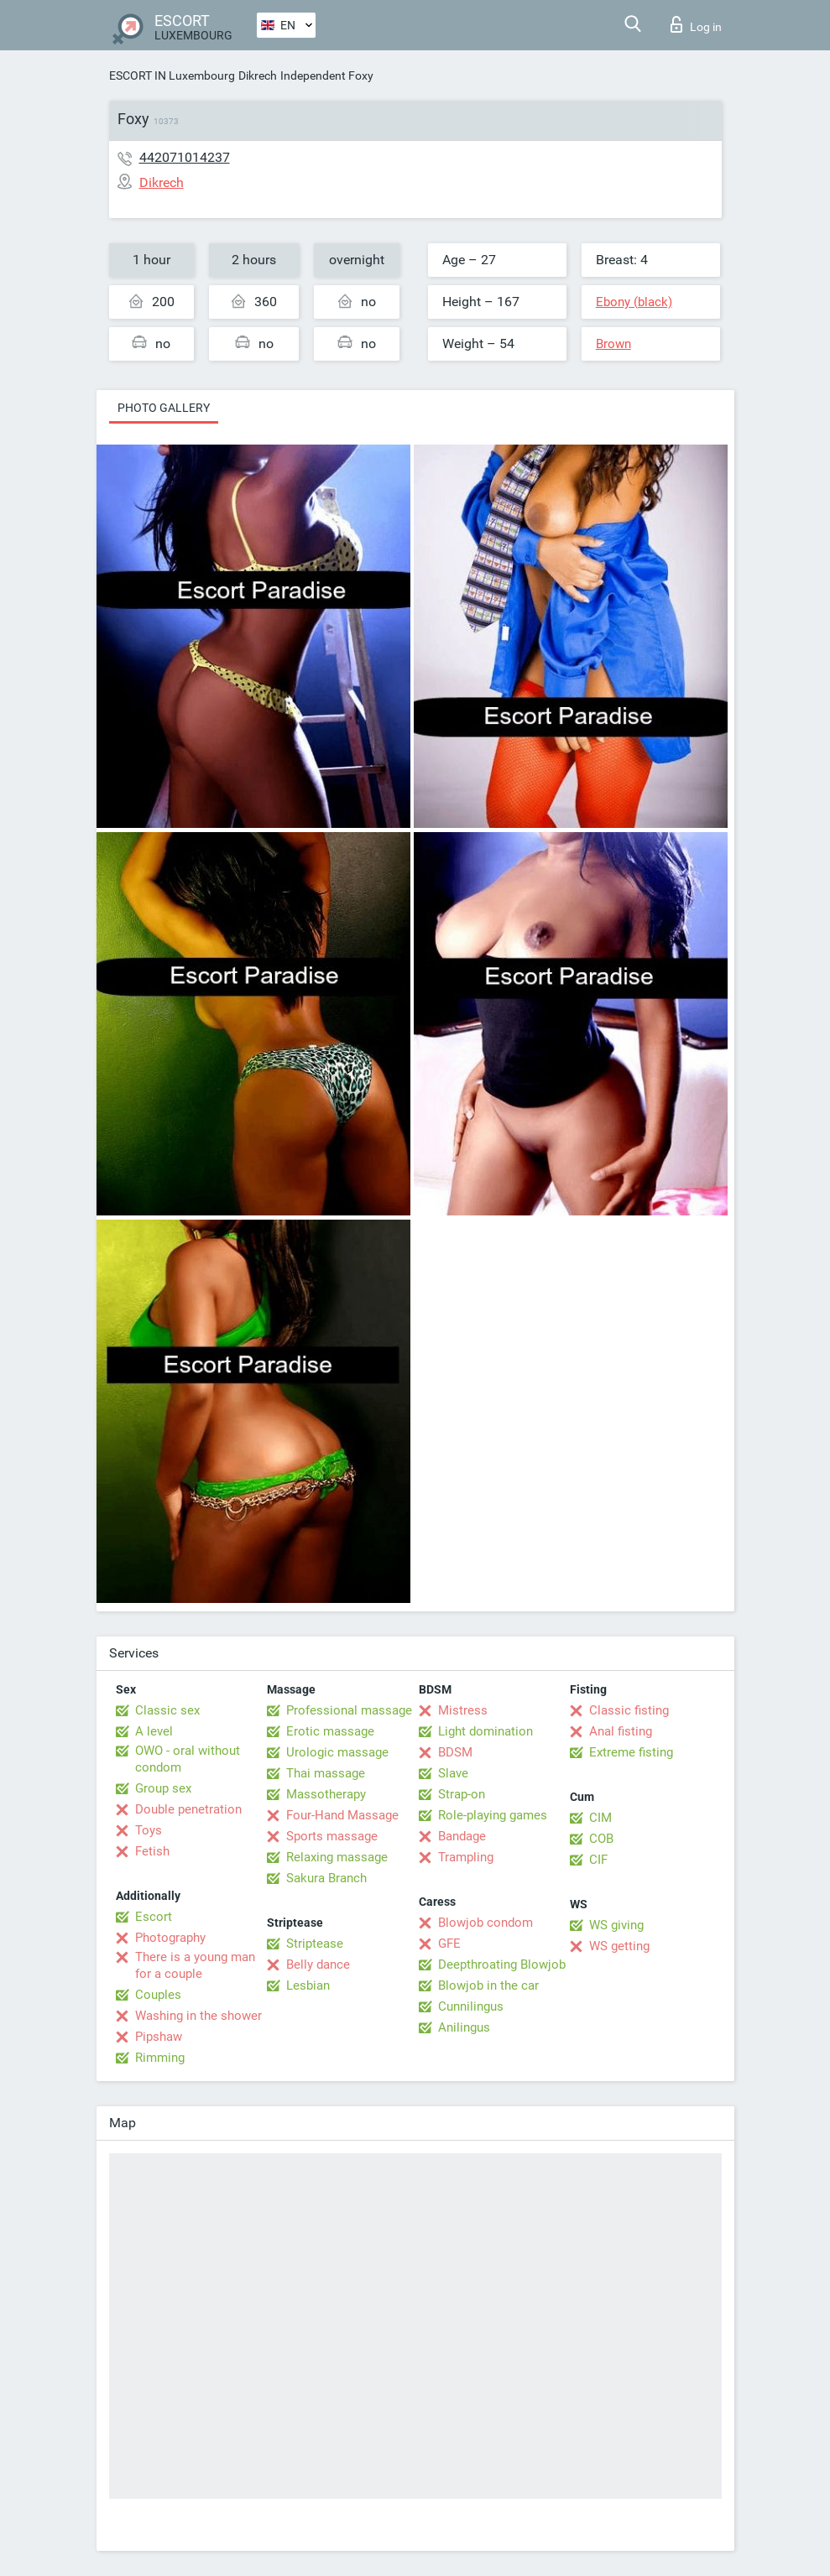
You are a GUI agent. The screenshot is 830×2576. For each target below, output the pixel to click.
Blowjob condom (485, 1922)
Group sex (163, 1788)
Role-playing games (492, 1815)
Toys (148, 1830)
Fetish (152, 1851)
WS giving (616, 1925)
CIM (600, 1817)
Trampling (465, 1857)
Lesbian (308, 1985)
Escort (153, 1916)
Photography (170, 1937)
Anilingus (464, 2027)
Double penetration (188, 1809)
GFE (449, 1943)
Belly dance (318, 1964)
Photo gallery (163, 407)
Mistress (463, 1710)
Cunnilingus (471, 2006)
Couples (158, 1994)
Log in (696, 24)
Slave (453, 1773)
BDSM (455, 1752)
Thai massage (325, 1773)
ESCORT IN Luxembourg (172, 75)
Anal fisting (620, 1731)
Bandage (462, 1836)
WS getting (619, 1946)
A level (154, 1731)
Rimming (160, 2057)
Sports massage (332, 1836)
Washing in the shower (198, 2015)
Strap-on (461, 1794)
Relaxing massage (337, 1857)
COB (601, 1838)
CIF (598, 1859)
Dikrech (257, 75)
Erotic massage (330, 1731)
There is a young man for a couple (195, 1965)
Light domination (485, 1731)
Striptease (314, 1943)
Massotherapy (326, 1794)
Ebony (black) (634, 302)
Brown (613, 343)
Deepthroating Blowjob (502, 1964)
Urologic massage (337, 1752)
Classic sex (167, 1710)
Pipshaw (158, 2036)
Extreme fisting (631, 1752)
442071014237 (184, 157)
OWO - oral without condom (187, 1759)
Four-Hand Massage (342, 1815)
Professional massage (349, 1710)
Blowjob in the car (488, 1985)
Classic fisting (629, 1710)
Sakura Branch (326, 1878)
